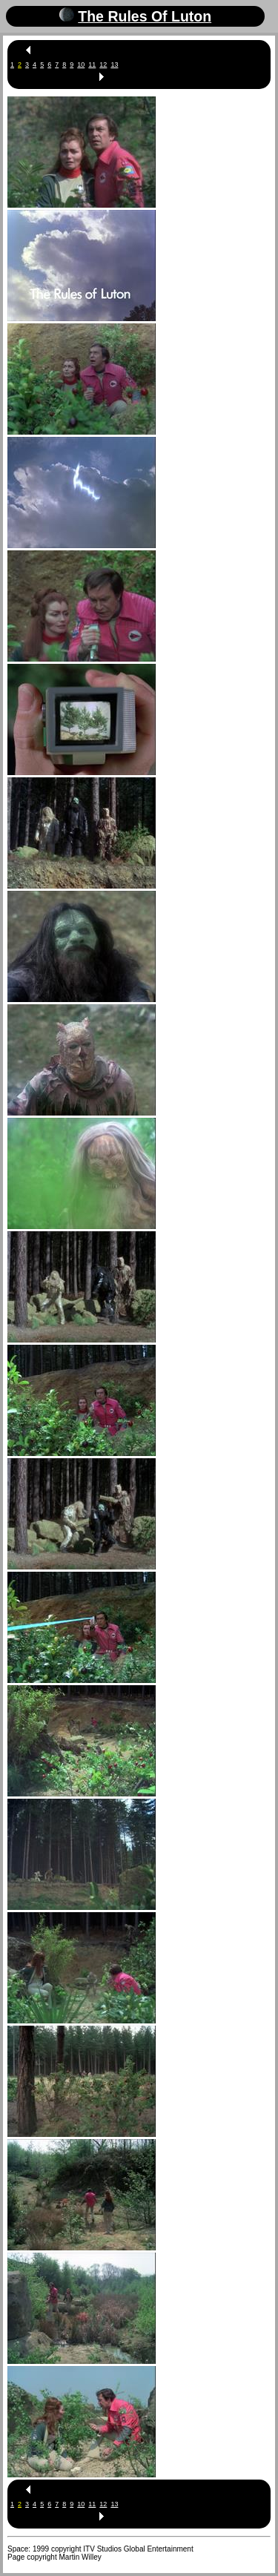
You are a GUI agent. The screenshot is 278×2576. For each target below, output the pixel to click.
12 (103, 64)
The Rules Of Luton (144, 16)
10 (81, 64)
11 (92, 64)
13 (114, 64)
